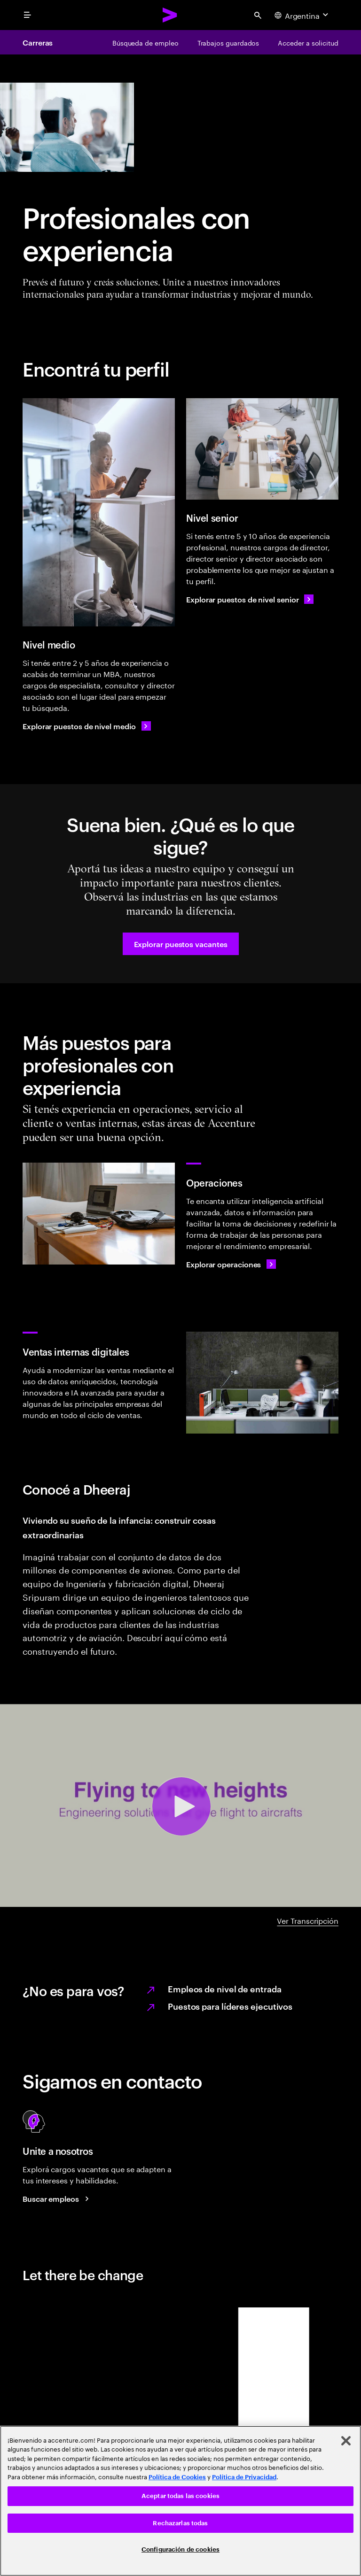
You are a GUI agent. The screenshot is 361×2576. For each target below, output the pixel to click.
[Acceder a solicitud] (308, 42)
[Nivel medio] (99, 512)
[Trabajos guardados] (228, 42)
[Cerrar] (346, 2440)
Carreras (38, 42)
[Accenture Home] (170, 15)
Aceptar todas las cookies (180, 2496)
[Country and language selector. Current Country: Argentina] (302, 15)
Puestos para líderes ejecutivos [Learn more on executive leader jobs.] (230, 2006)
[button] (181, 944)
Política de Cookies (177, 2477)
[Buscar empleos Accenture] (57, 2198)
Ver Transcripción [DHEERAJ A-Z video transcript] (307, 1920)
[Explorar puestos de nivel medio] (87, 726)
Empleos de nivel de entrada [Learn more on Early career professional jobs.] (225, 1988)
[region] (180, 2501)
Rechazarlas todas (180, 2523)
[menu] (27, 15)
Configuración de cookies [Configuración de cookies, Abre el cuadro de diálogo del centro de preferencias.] (180, 2549)
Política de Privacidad (244, 2477)
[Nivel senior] (262, 449)
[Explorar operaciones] (231, 1264)
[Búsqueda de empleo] (145, 42)
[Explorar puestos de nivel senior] (250, 599)
